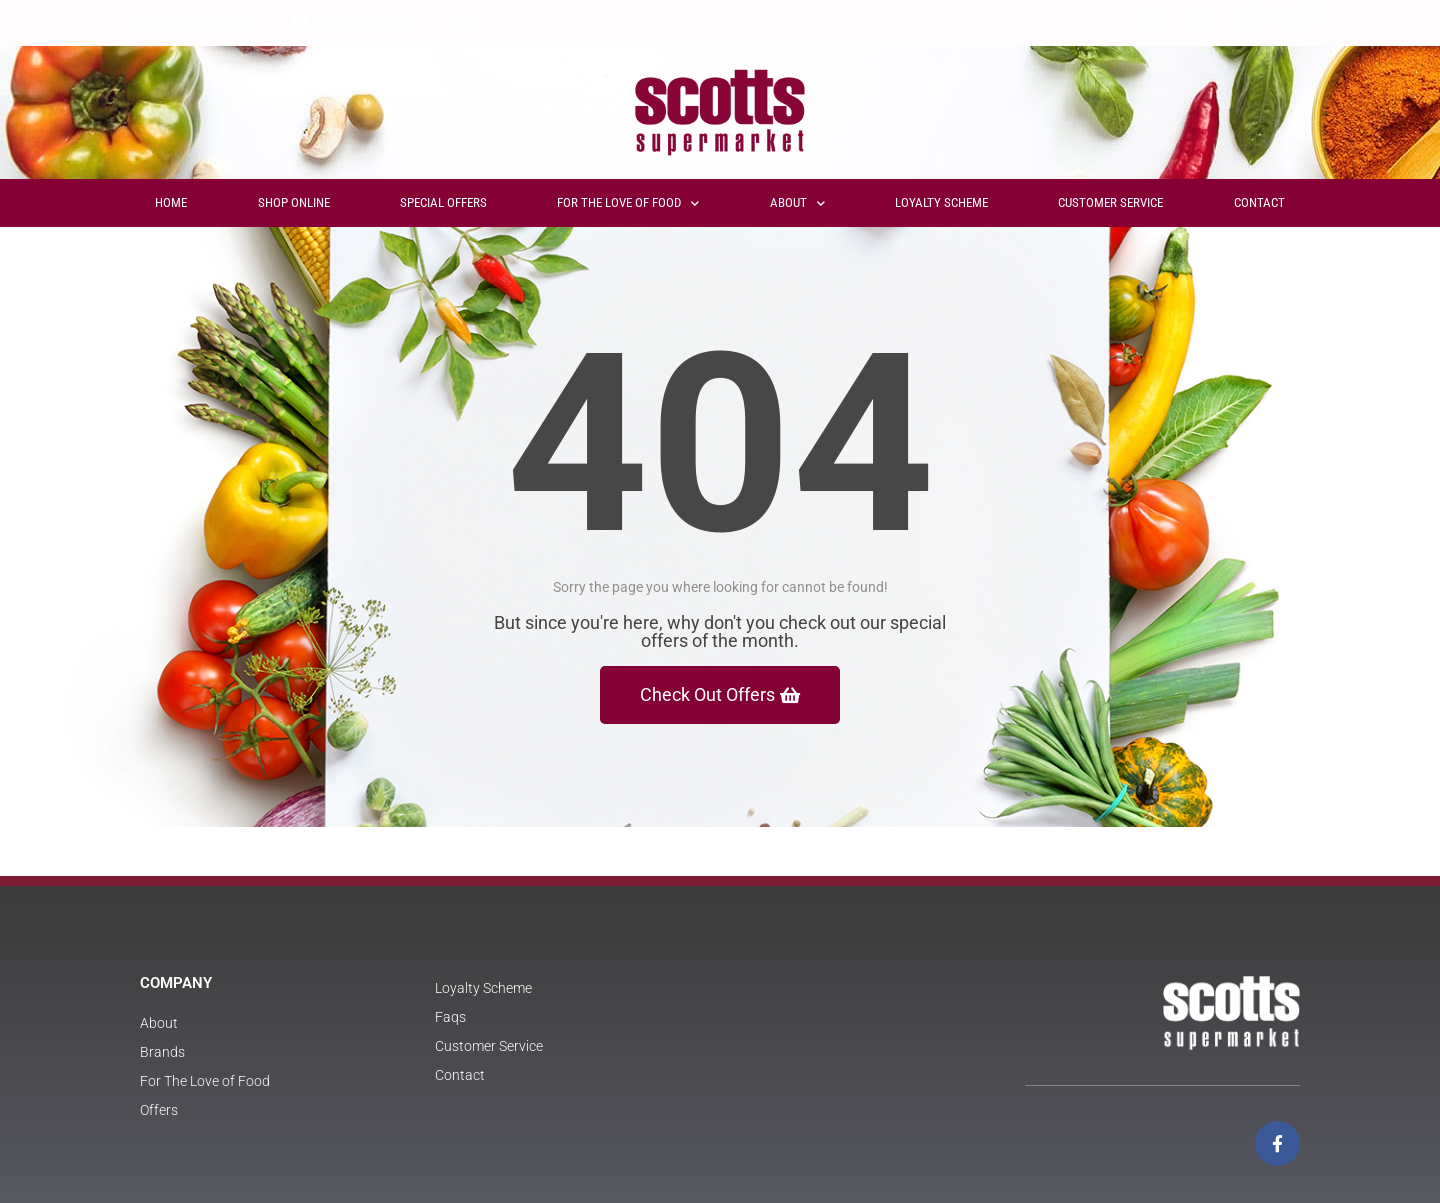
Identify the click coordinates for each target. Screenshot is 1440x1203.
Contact (1259, 202)
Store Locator (195, 23)
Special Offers (443, 202)
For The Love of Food (628, 203)
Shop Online (294, 202)
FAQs (463, 23)
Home (171, 202)
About (797, 203)
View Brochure (349, 23)
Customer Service (1110, 202)
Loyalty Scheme (941, 202)
